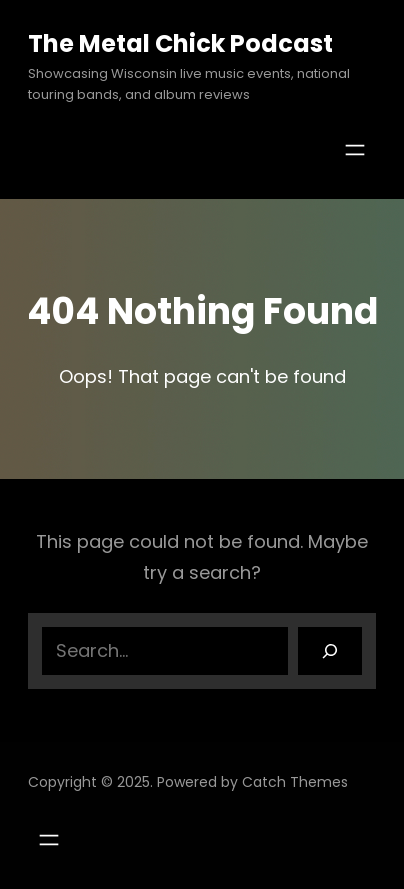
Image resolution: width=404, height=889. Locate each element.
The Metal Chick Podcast (180, 43)
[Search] (330, 651)
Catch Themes (295, 782)
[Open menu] (355, 150)
